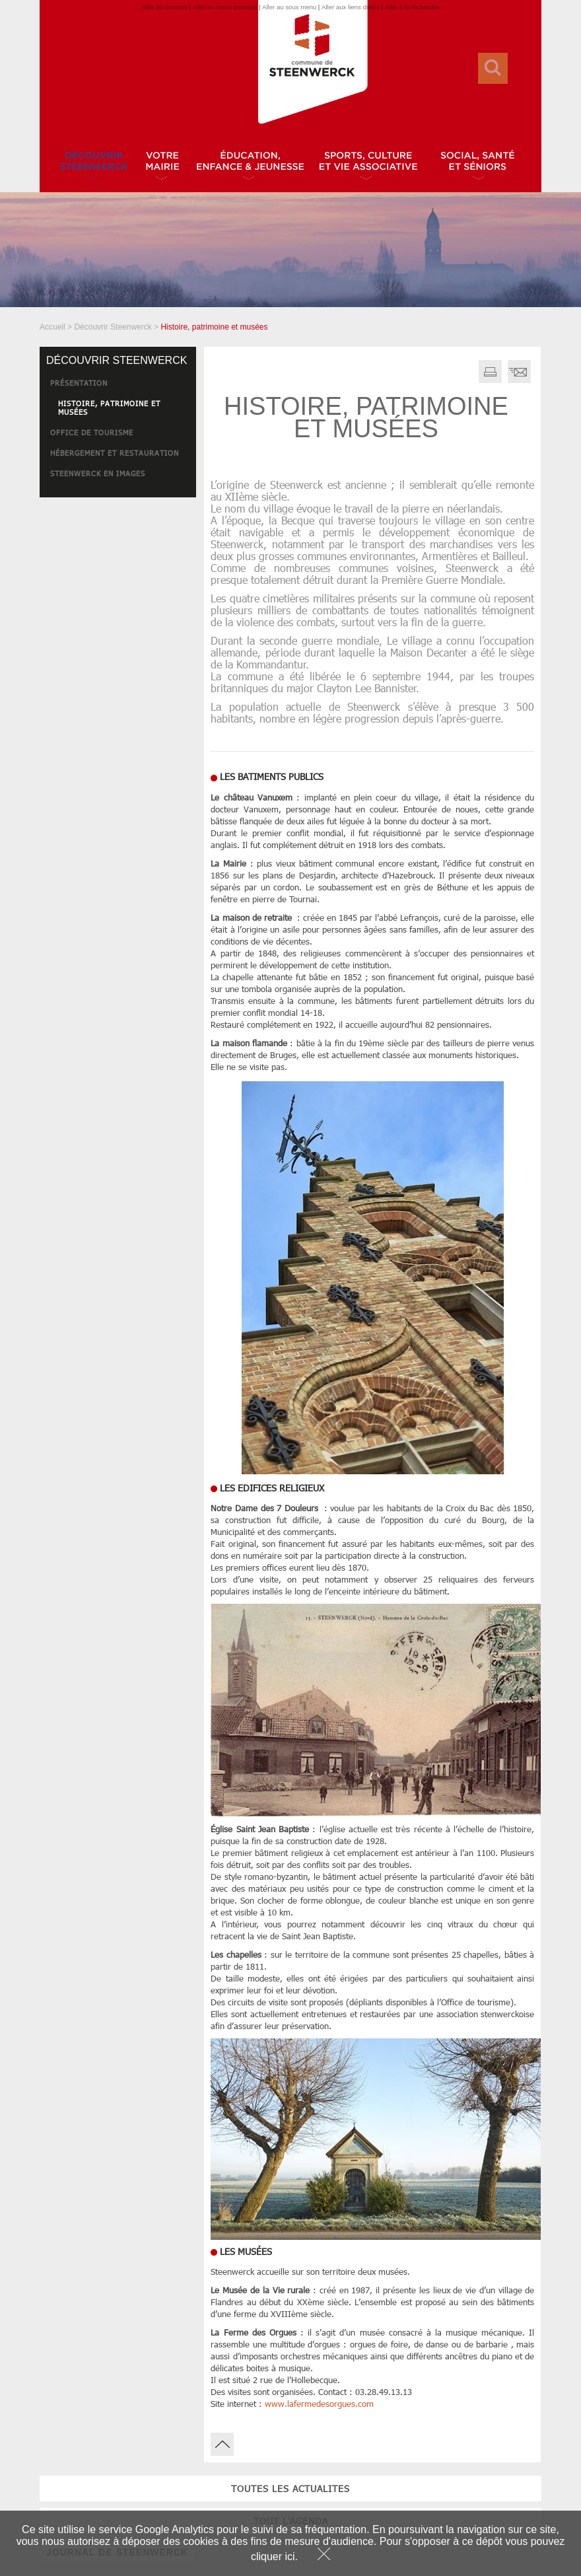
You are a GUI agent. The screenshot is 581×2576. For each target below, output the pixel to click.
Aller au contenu (164, 7)
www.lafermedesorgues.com (319, 2403)
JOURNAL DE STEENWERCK (117, 587)
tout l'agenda (118, 556)
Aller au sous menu (289, 7)
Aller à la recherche (412, 7)
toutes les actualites (118, 523)
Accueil (52, 327)
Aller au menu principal (225, 7)
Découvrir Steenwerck (112, 327)
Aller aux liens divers (351, 7)
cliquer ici (273, 2556)
